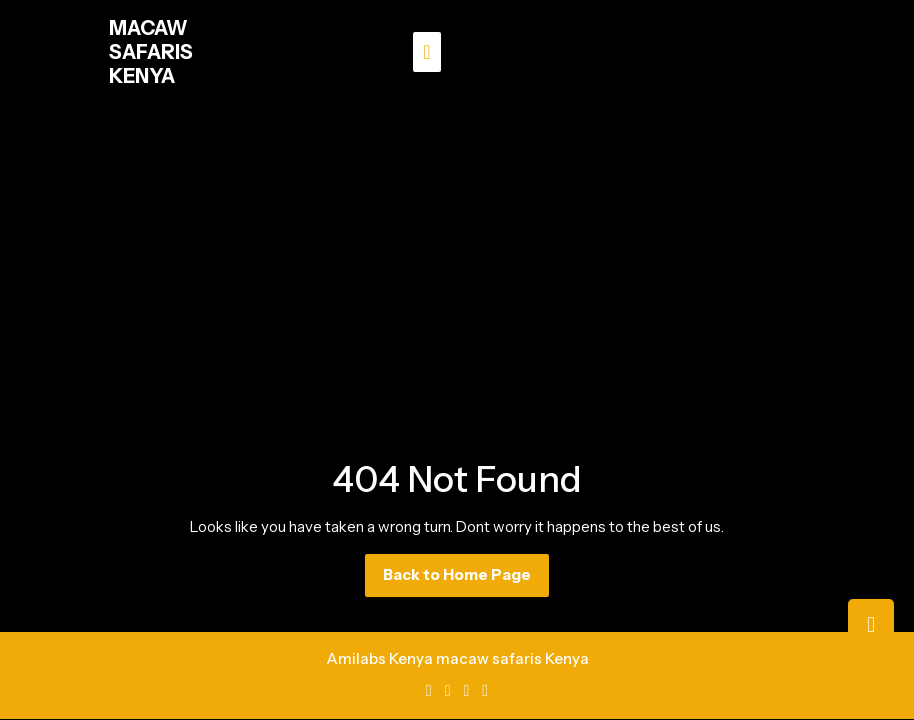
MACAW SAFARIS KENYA (151, 52)
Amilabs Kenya (379, 658)
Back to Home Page (466, 580)
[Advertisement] (457, 254)
